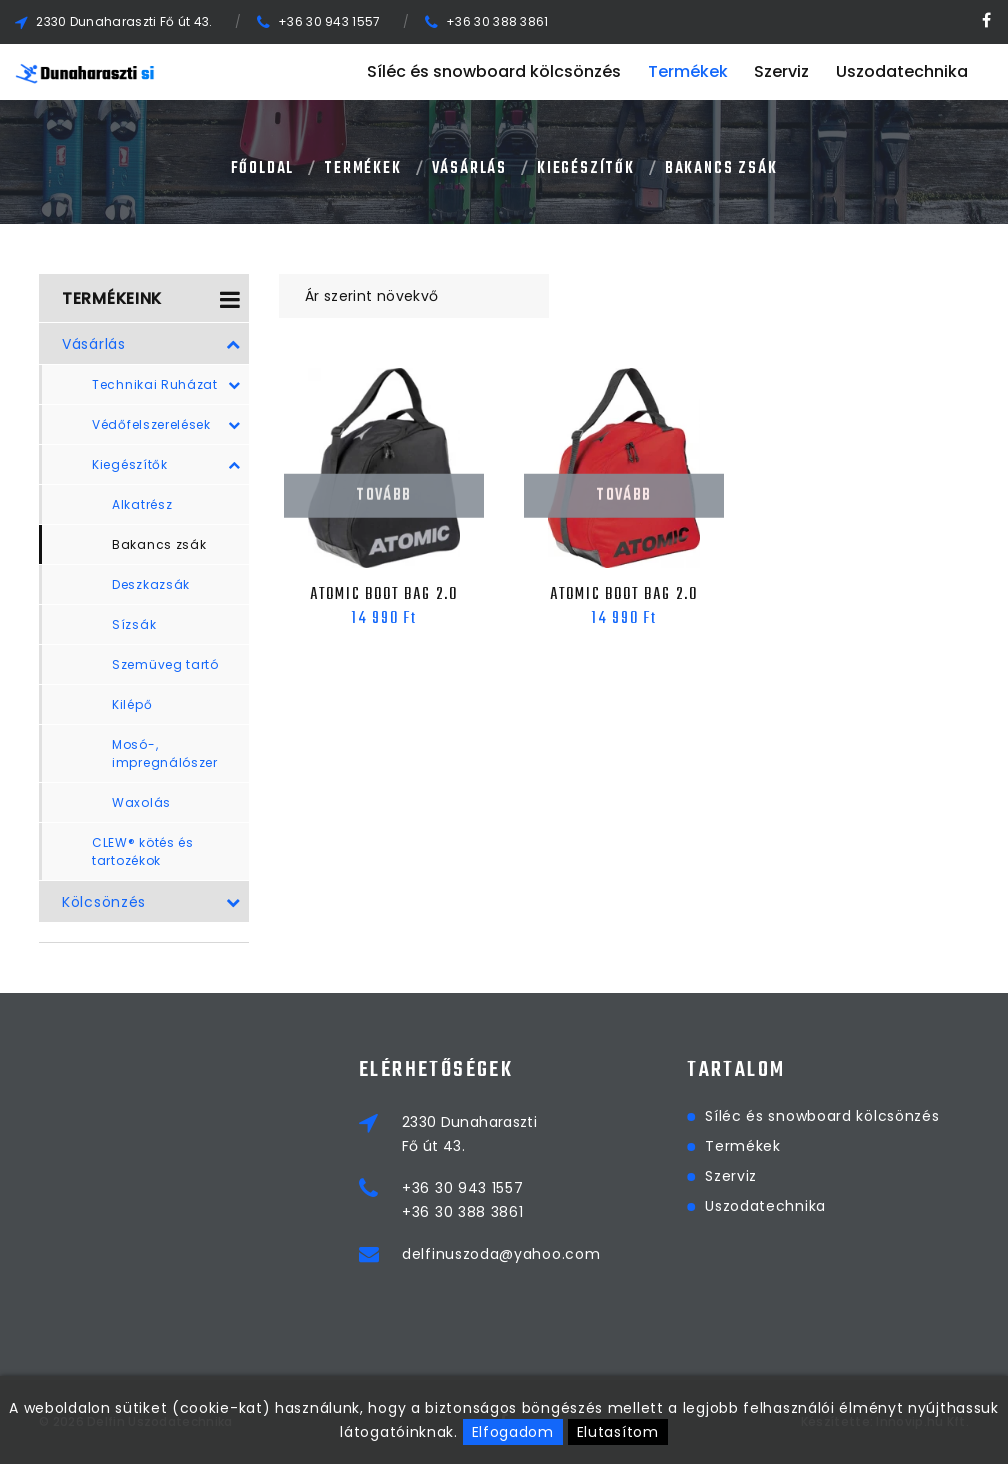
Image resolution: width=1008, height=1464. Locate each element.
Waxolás (141, 802)
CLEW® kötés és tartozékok (143, 851)
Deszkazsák (151, 584)
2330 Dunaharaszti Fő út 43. (124, 21)
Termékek (688, 71)
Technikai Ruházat (166, 385)
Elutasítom (618, 1432)
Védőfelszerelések (166, 425)
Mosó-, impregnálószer (165, 753)
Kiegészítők (586, 169)
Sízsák (134, 624)
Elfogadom (513, 1432)
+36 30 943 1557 (329, 21)
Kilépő (132, 704)
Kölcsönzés (151, 902)
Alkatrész (142, 504)
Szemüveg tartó (165, 664)
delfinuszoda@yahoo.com (612, 1254)
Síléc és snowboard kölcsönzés (494, 71)
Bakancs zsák (721, 169)
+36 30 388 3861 (497, 21)
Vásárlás (469, 169)
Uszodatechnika (902, 71)
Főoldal (263, 169)
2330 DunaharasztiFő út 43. (580, 1134)
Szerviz (781, 71)
